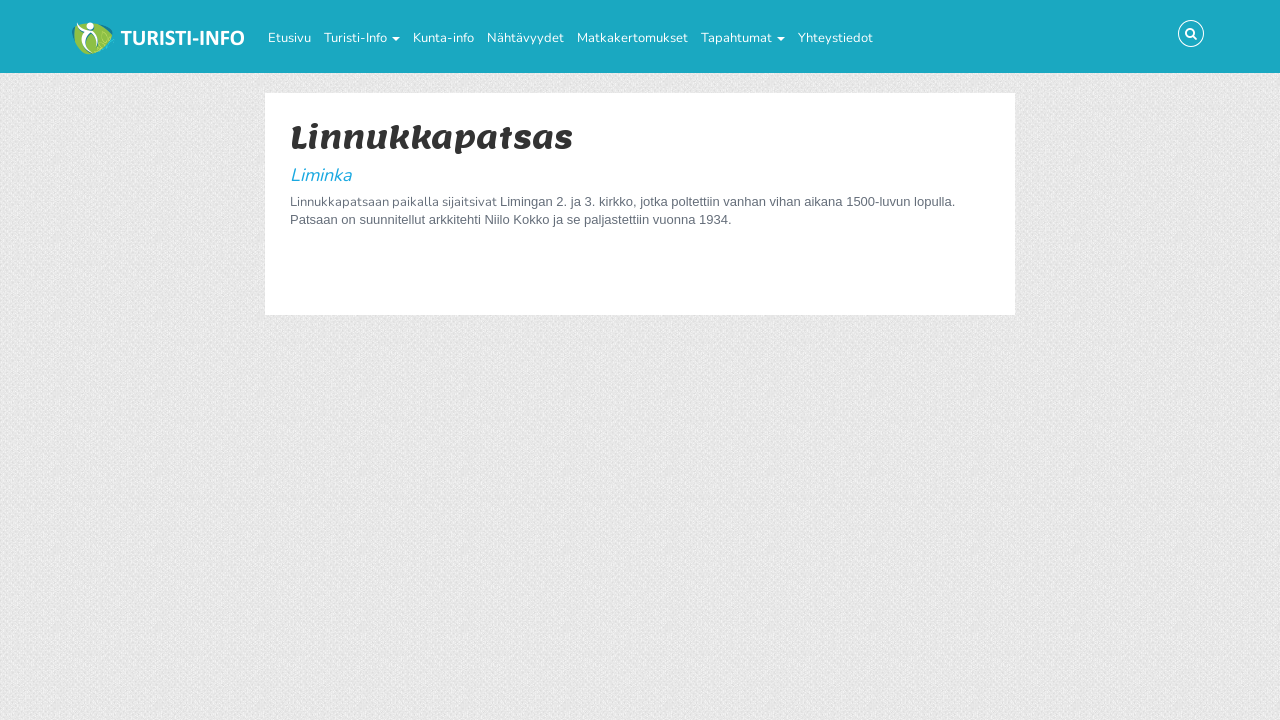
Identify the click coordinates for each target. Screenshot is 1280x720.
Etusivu (289, 38)
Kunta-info (443, 38)
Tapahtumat (743, 38)
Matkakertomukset (632, 38)
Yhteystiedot (835, 38)
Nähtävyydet (525, 38)
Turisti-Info (362, 38)
